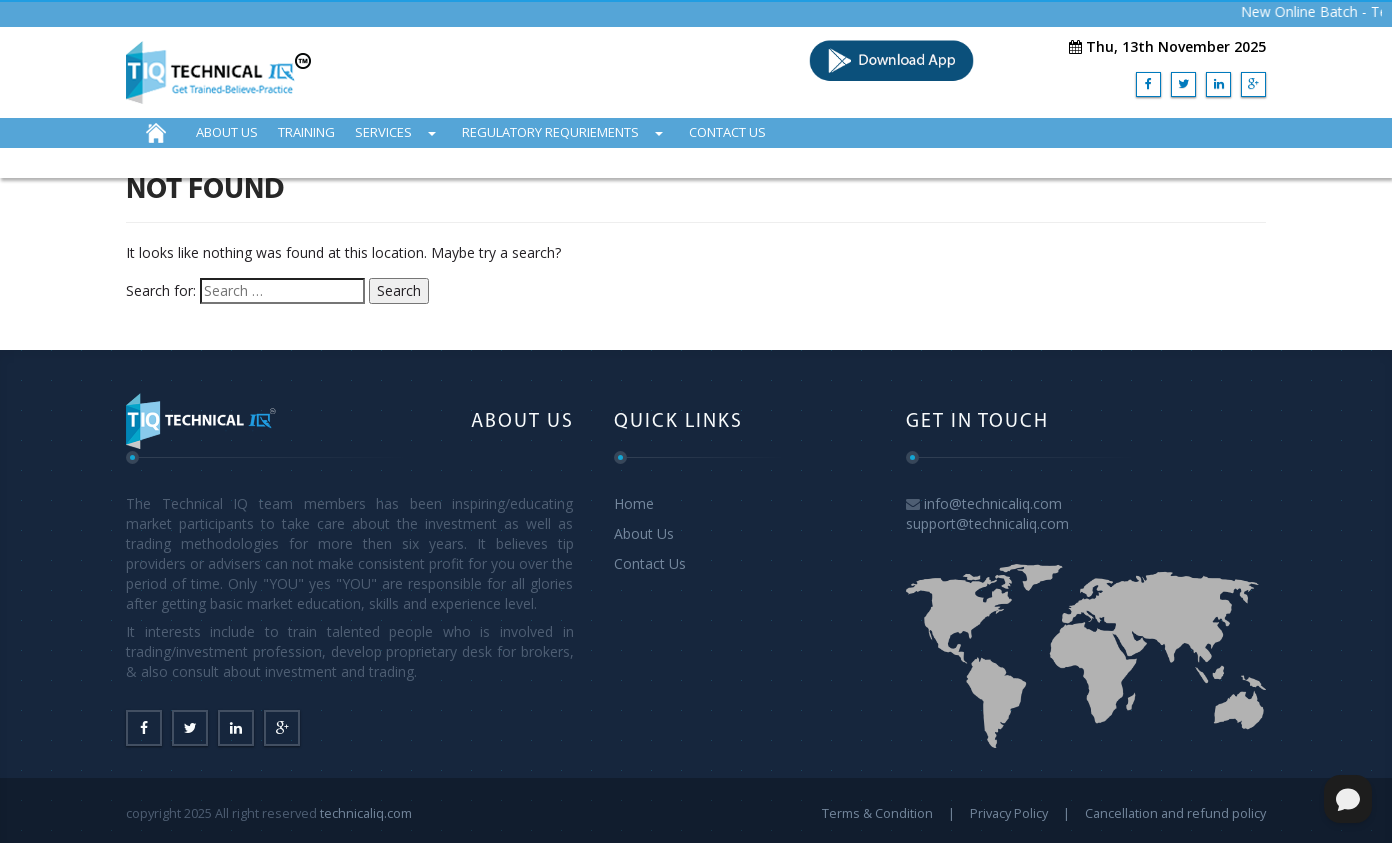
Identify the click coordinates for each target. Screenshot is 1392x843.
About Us (644, 533)
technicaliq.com (366, 813)
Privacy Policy (1009, 813)
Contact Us (650, 563)
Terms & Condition (877, 813)
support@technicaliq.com (987, 523)
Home (634, 503)
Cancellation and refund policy (1175, 813)
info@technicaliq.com (993, 503)
